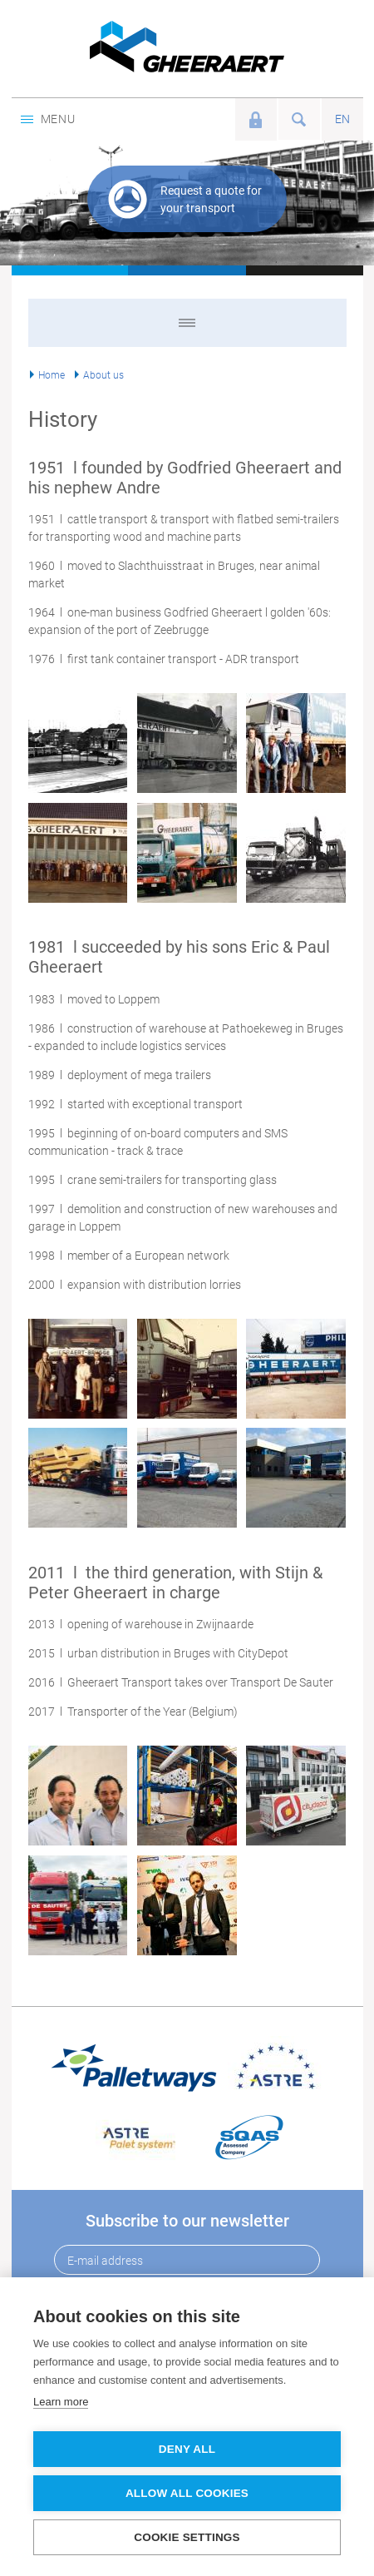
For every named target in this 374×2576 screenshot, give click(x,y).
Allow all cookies (187, 2493)
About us (103, 375)
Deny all (187, 2449)
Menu (48, 119)
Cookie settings (187, 2537)
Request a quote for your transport (211, 199)
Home (51, 375)
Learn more (60, 2401)
